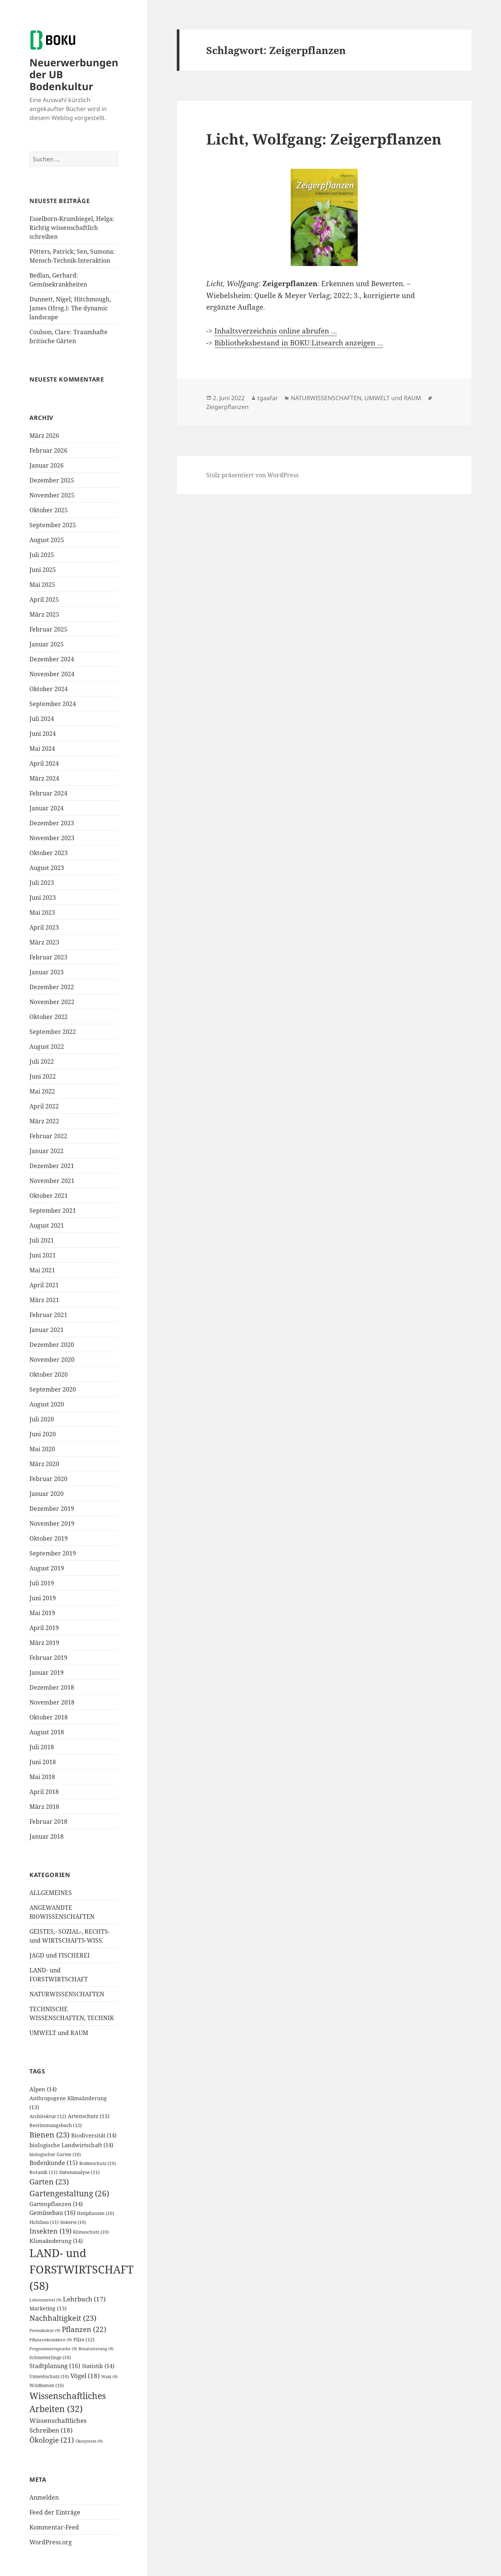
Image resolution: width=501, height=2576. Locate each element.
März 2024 (44, 778)
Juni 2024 (42, 734)
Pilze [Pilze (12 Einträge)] (84, 2339)
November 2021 (51, 1181)
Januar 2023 (46, 972)
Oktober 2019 (48, 1538)
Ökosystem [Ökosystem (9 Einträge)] (89, 2441)
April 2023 (44, 927)
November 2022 (51, 1002)
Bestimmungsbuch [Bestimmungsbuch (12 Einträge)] (55, 2125)
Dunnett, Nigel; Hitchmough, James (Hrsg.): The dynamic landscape (70, 308)
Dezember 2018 (51, 1687)
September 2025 (52, 525)
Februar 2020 (48, 1479)
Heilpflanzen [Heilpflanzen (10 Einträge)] (95, 2213)
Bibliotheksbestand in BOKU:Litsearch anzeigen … (298, 343)
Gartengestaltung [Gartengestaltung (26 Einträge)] (69, 2193)
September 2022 (52, 1032)
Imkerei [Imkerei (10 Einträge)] (73, 2222)
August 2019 (46, 1568)
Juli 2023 (41, 883)
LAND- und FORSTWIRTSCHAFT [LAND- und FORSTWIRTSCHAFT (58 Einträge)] (81, 2269)
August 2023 (46, 868)
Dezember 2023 (51, 823)
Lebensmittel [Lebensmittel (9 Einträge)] (45, 2300)
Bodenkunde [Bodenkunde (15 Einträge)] (53, 2163)
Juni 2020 (42, 1434)
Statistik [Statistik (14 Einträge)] (98, 2366)
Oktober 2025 (48, 510)
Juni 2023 (42, 897)
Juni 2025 (42, 570)
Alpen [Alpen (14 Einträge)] (43, 2089)
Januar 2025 (46, 644)
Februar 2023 (48, 957)
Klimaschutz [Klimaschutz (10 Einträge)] (91, 2232)
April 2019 (44, 1628)
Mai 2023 (42, 912)
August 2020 (46, 1404)
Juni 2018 (42, 1762)
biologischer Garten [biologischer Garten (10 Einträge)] (55, 2154)
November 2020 (51, 1359)
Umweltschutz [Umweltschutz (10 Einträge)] (49, 2376)
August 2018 (46, 1732)
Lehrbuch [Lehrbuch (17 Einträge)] (84, 2299)
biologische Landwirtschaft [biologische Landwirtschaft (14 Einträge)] (71, 2145)
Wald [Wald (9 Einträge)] (109, 2376)
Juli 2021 (41, 1240)
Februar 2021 (48, 1315)
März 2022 (44, 1121)
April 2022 (44, 1106)
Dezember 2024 (51, 659)
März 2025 (44, 614)
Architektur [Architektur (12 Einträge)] (47, 2116)
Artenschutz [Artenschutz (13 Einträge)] (88, 2116)
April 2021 (44, 1285)
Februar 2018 (48, 1821)
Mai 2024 (42, 748)
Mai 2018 (42, 1777)
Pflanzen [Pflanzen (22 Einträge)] (84, 2329)
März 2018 (44, 1807)
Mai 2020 (42, 1449)
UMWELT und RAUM (58, 2033)
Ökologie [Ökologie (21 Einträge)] (51, 2440)
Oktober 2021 (48, 1196)
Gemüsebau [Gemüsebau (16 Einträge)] (52, 2213)
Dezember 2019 (51, 1508)
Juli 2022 (41, 1061)
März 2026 (44, 435)
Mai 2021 (42, 1270)
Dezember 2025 (51, 480)
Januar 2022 (46, 1151)
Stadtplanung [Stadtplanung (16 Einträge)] (54, 2366)
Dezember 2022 (51, 987)
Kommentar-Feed (54, 2527)
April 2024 (44, 763)
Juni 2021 (42, 1255)
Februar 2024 (48, 793)
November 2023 (51, 838)
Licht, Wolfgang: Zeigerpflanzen (323, 139)
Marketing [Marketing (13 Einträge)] (48, 2308)
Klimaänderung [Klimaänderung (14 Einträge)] (56, 2240)
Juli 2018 (41, 1747)
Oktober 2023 (48, 853)
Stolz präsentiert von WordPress (252, 475)
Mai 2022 (42, 1091)
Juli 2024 (41, 719)
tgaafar (267, 398)
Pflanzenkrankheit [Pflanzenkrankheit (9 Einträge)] (50, 2339)
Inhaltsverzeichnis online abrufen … (275, 331)
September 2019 (52, 1553)
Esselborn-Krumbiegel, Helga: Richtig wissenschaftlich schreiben (72, 228)
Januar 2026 (46, 465)
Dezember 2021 (51, 1166)
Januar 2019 (46, 1672)
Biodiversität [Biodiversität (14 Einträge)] (94, 2135)
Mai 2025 (42, 584)
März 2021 (44, 1300)
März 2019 (44, 1643)
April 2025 (44, 599)
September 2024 (52, 704)
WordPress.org (50, 2542)
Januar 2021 (46, 1330)
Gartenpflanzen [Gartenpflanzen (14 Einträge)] (56, 2204)
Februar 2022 (48, 1136)
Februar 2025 (48, 629)
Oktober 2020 (48, 1374)
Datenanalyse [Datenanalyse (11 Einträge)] (79, 2172)
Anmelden (44, 2497)
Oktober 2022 (48, 1017)
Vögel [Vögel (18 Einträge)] (85, 2375)
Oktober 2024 (48, 689)
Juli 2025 (41, 555)
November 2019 (51, 1523)
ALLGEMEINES (50, 1893)
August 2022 (46, 1046)
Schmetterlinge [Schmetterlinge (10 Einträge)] (50, 2357)
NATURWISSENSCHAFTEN (66, 1994)
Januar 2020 (46, 1494)
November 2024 (51, 674)
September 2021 (52, 1210)
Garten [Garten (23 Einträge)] (49, 2182)
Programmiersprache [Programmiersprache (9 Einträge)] (53, 2348)
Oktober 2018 (48, 1717)
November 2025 (51, 495)
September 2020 (52, 1389)
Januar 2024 (46, 808)
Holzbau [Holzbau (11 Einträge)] (44, 2222)
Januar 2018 (46, 1836)
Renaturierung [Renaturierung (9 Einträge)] (96, 2348)
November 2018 (51, 1702)
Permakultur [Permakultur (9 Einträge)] (44, 2330)
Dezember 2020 (51, 1345)
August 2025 (46, 540)
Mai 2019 (42, 1613)
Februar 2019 (48, 1657)
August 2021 (46, 1225)
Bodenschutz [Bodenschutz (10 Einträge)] (97, 2163)
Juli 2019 (41, 1583)
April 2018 (44, 1792)
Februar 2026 (48, 450)
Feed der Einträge (54, 2512)
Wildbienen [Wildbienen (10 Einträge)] (46, 2385)
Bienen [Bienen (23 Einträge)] (49, 2135)
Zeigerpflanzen (227, 407)
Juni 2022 (42, 1076)
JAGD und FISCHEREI (59, 1955)
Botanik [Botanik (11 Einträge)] (43, 2172)
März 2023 (44, 942)
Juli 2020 (41, 1419)
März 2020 (44, 1464)
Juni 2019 (42, 1598)
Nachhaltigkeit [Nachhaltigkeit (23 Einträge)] (62, 2318)
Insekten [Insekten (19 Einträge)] (50, 2231)
